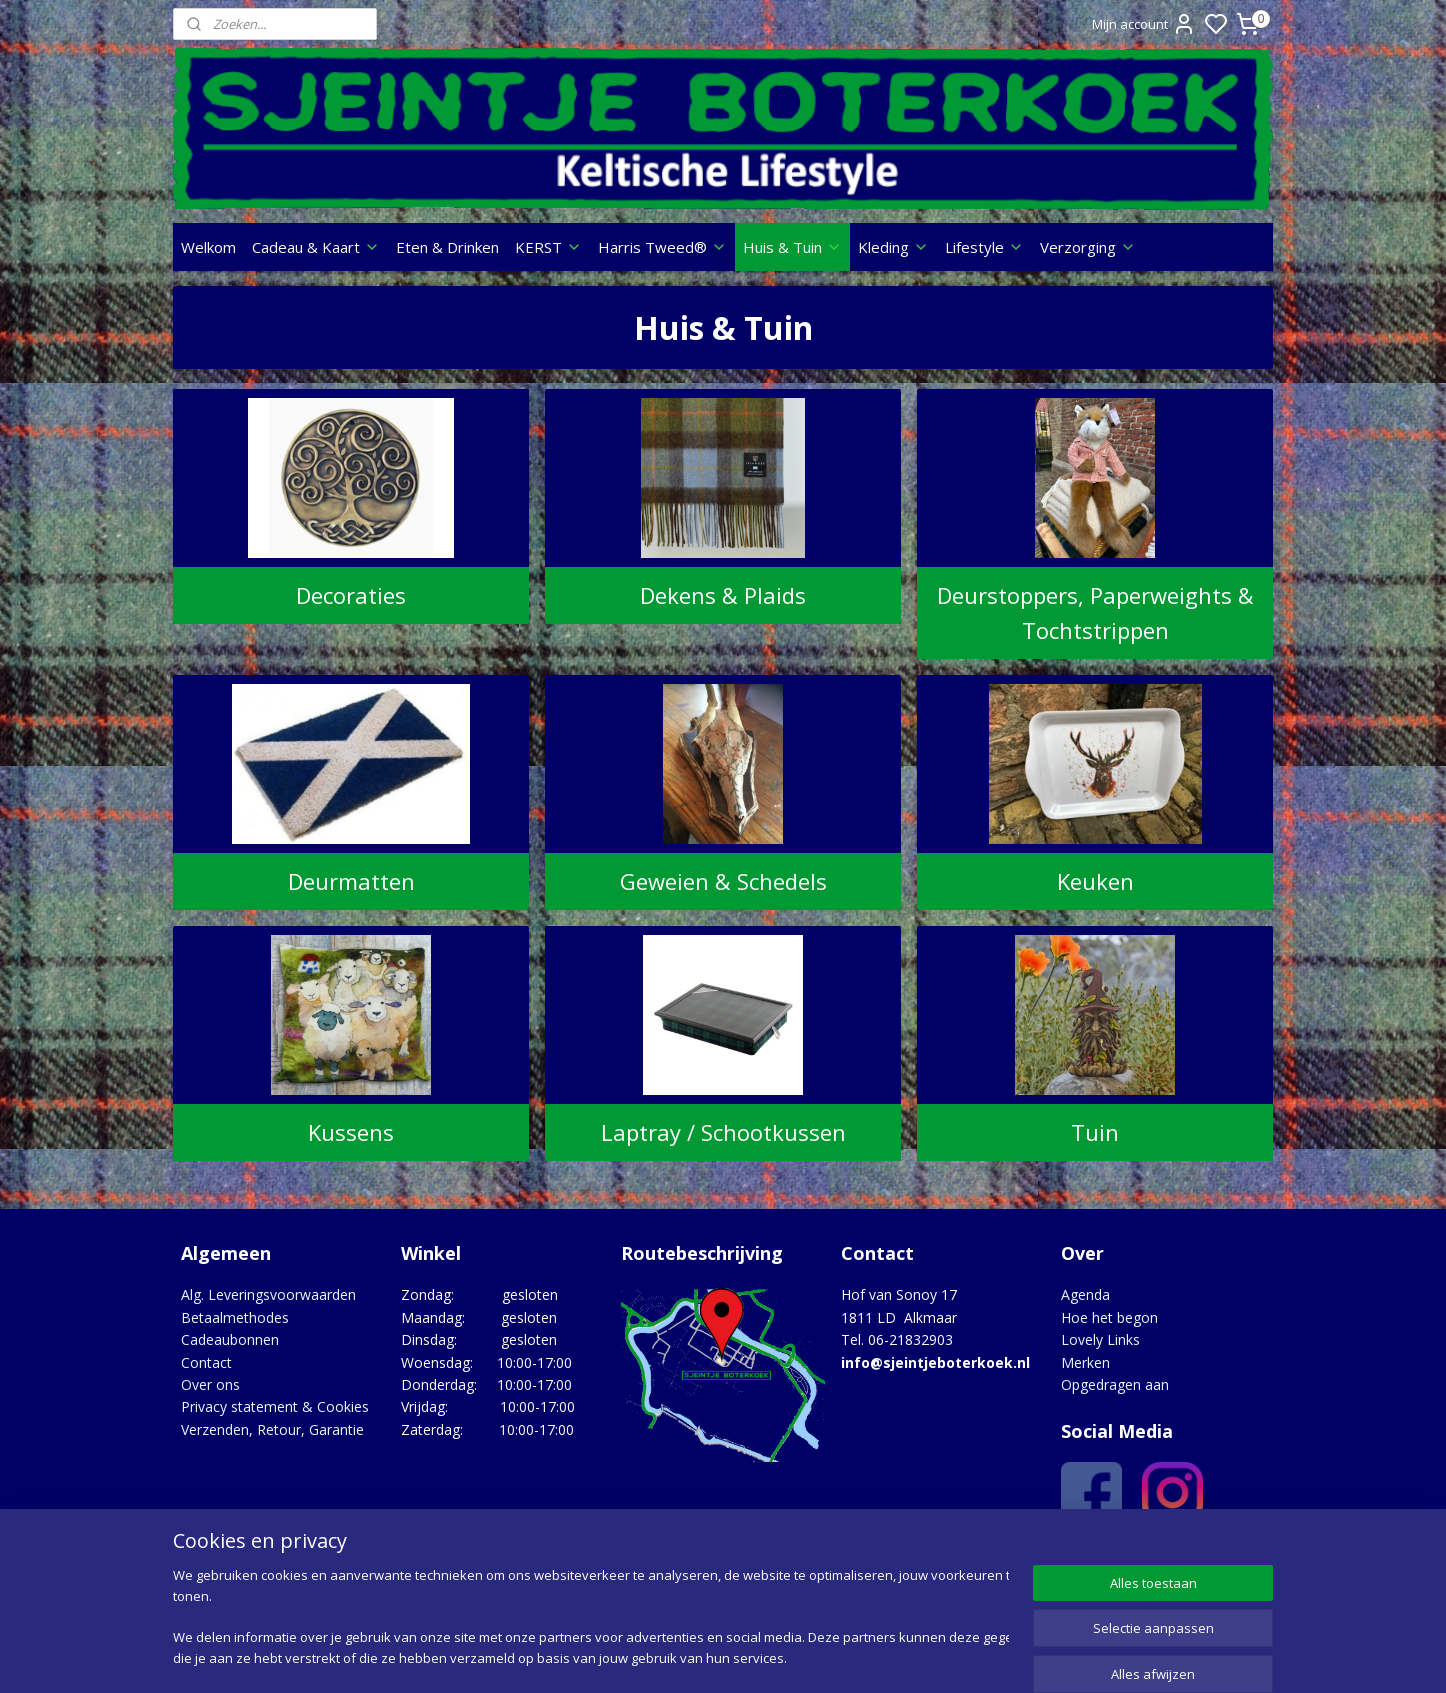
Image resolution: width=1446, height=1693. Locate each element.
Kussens (351, 1132)
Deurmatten (350, 881)
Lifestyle (984, 247)
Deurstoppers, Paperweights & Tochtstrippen (1095, 612)
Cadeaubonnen (230, 1339)
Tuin (1095, 1132)
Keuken (1095, 881)
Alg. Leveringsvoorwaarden (268, 1294)
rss (843, 1656)
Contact (206, 1362)
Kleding (893, 247)
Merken (1085, 1362)
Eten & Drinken (447, 247)
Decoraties (351, 595)
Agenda (1085, 1294)
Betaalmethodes (235, 1317)
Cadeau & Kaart (316, 247)
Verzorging (1088, 247)
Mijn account (1144, 24)
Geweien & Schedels (722, 881)
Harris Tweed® (662, 247)
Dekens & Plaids (723, 595)
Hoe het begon (1109, 1317)
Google (1229, 1555)
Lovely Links (1100, 1339)
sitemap (801, 1656)
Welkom (208, 247)
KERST (548, 247)
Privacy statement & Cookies (275, 1406)
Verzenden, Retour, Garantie (272, 1429)
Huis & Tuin (792, 247)
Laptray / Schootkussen (722, 1132)
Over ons (210, 1384)
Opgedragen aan (1115, 1384)
